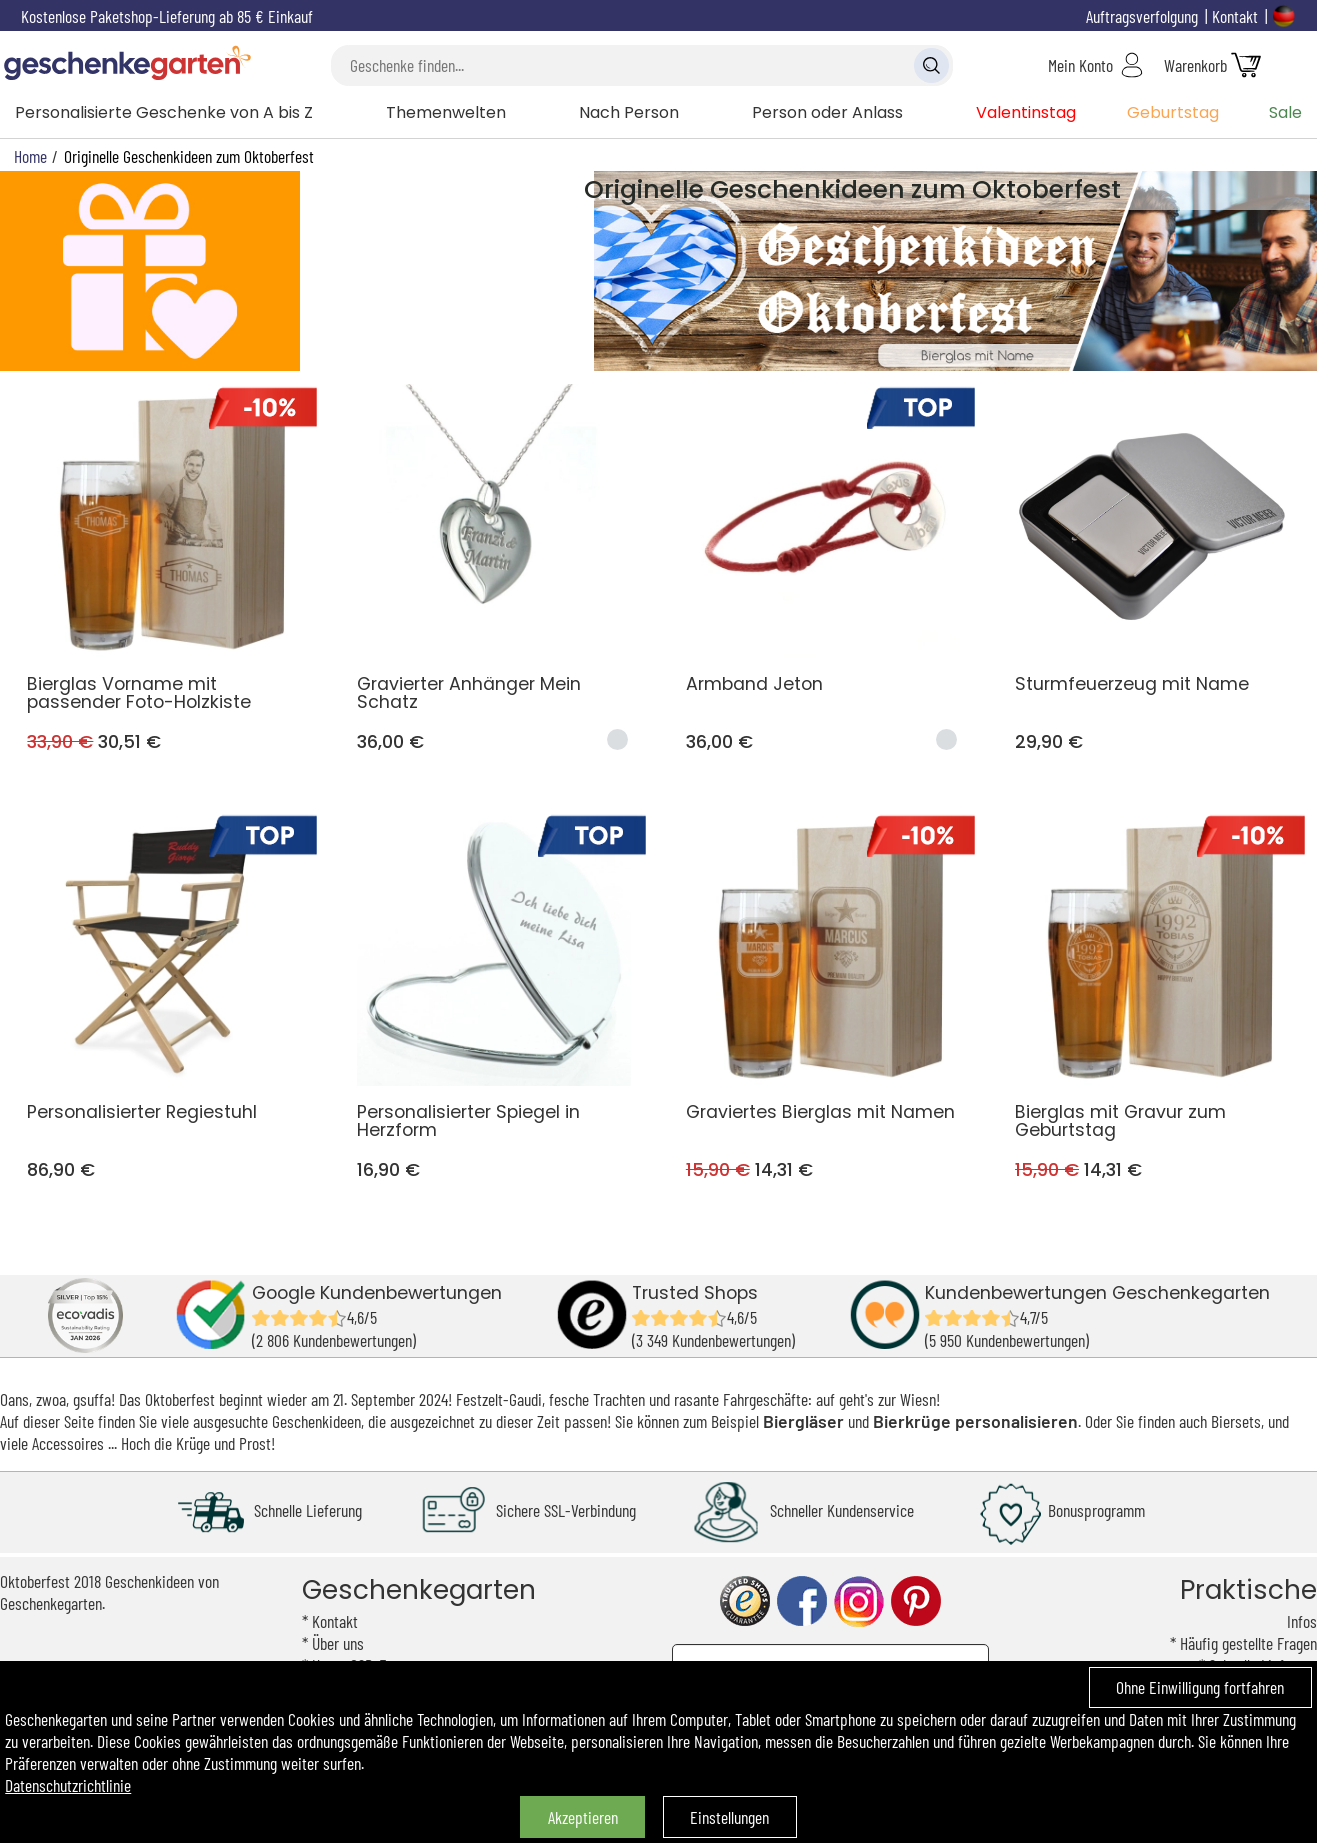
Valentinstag (1026, 112)
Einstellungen (729, 1817)
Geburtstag (1173, 112)
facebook (802, 1601)
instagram (859, 1601)
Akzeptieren (583, 1817)
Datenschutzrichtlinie (68, 1785)
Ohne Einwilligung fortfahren (1200, 1687)
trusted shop (745, 1601)
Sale (1285, 112)
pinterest (916, 1601)
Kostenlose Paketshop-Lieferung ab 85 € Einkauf (167, 16)
